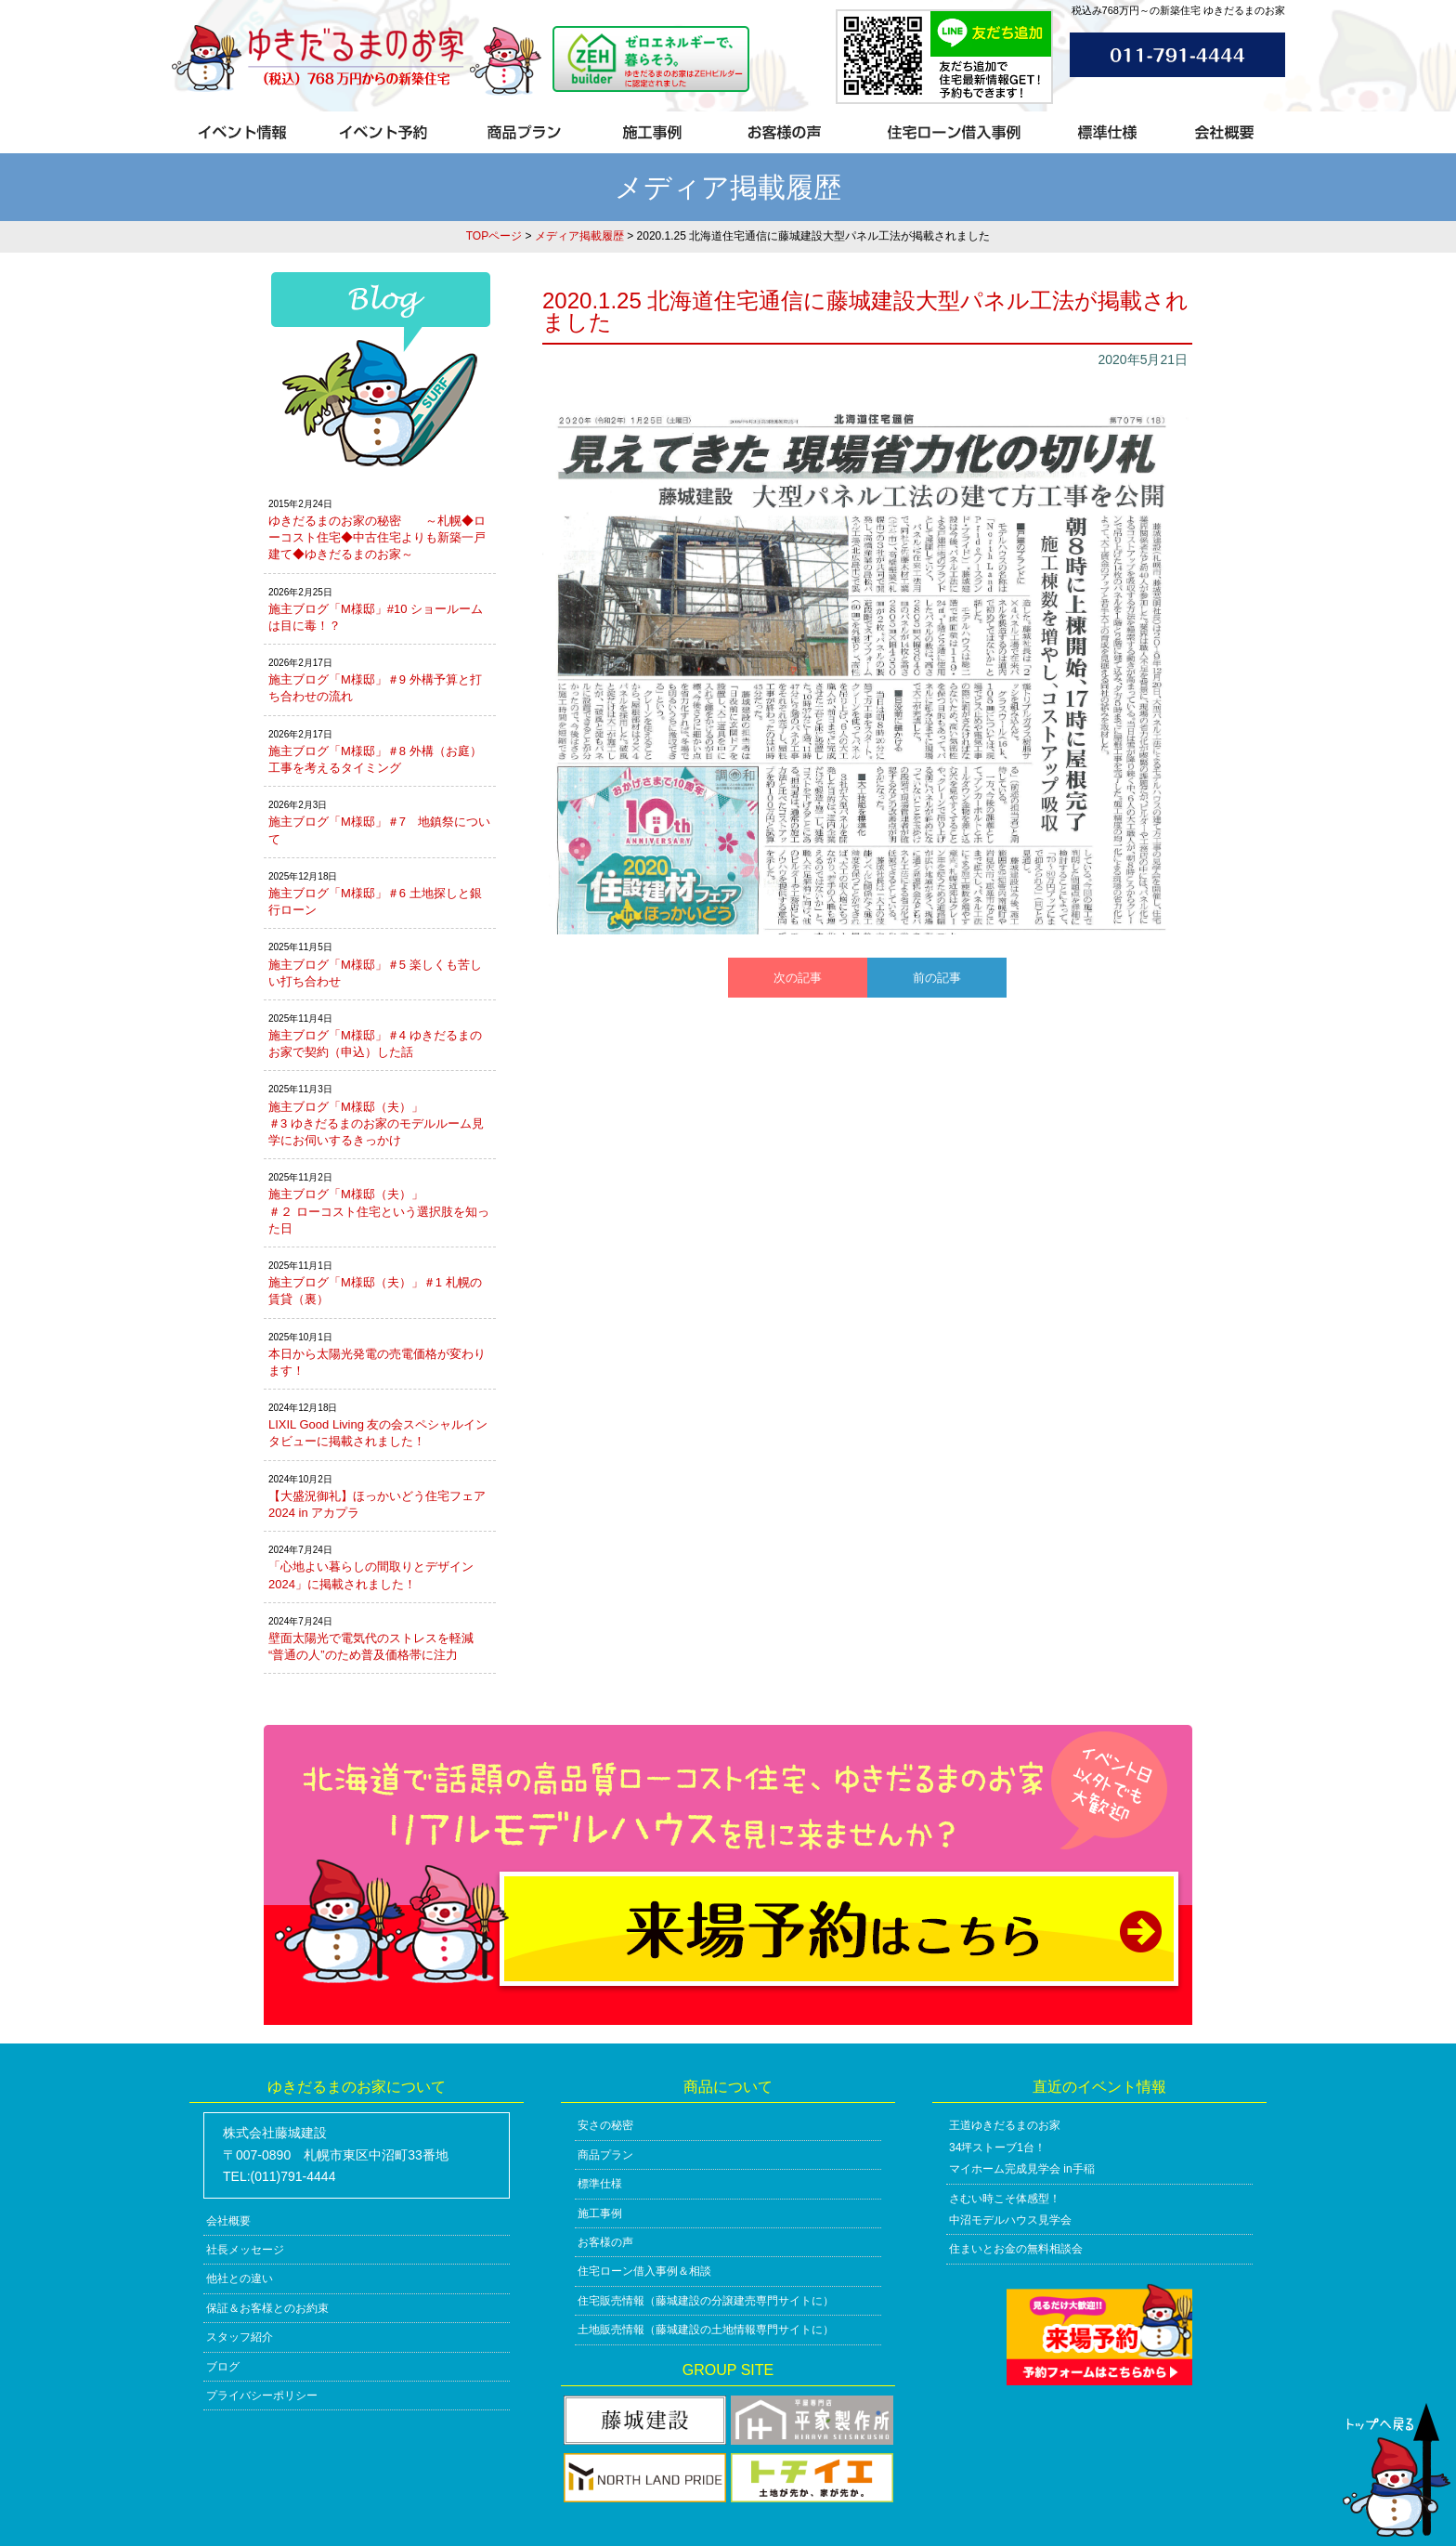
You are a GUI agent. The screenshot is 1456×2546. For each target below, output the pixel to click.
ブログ (223, 2366)
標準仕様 (600, 2183)
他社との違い (239, 2278)
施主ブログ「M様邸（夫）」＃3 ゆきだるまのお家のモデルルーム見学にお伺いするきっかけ (376, 1123)
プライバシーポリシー (262, 2395)
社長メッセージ (245, 2249)
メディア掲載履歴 (579, 235)
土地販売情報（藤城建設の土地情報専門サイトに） (706, 2329)
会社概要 (228, 2220)
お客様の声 (605, 2242)
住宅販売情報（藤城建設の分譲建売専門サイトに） (706, 2300)
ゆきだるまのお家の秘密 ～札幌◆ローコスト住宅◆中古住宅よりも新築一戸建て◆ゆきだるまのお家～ (377, 537)
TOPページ (494, 235)
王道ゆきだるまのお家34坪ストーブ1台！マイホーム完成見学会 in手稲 (1022, 2147)
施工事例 (600, 2213)
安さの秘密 (605, 2125)
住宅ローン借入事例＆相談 (644, 2271)
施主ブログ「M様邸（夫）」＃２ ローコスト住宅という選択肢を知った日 (378, 1210)
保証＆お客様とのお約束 (267, 2308)
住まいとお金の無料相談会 (1016, 2248)
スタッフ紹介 (239, 2337)
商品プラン (605, 2154)
